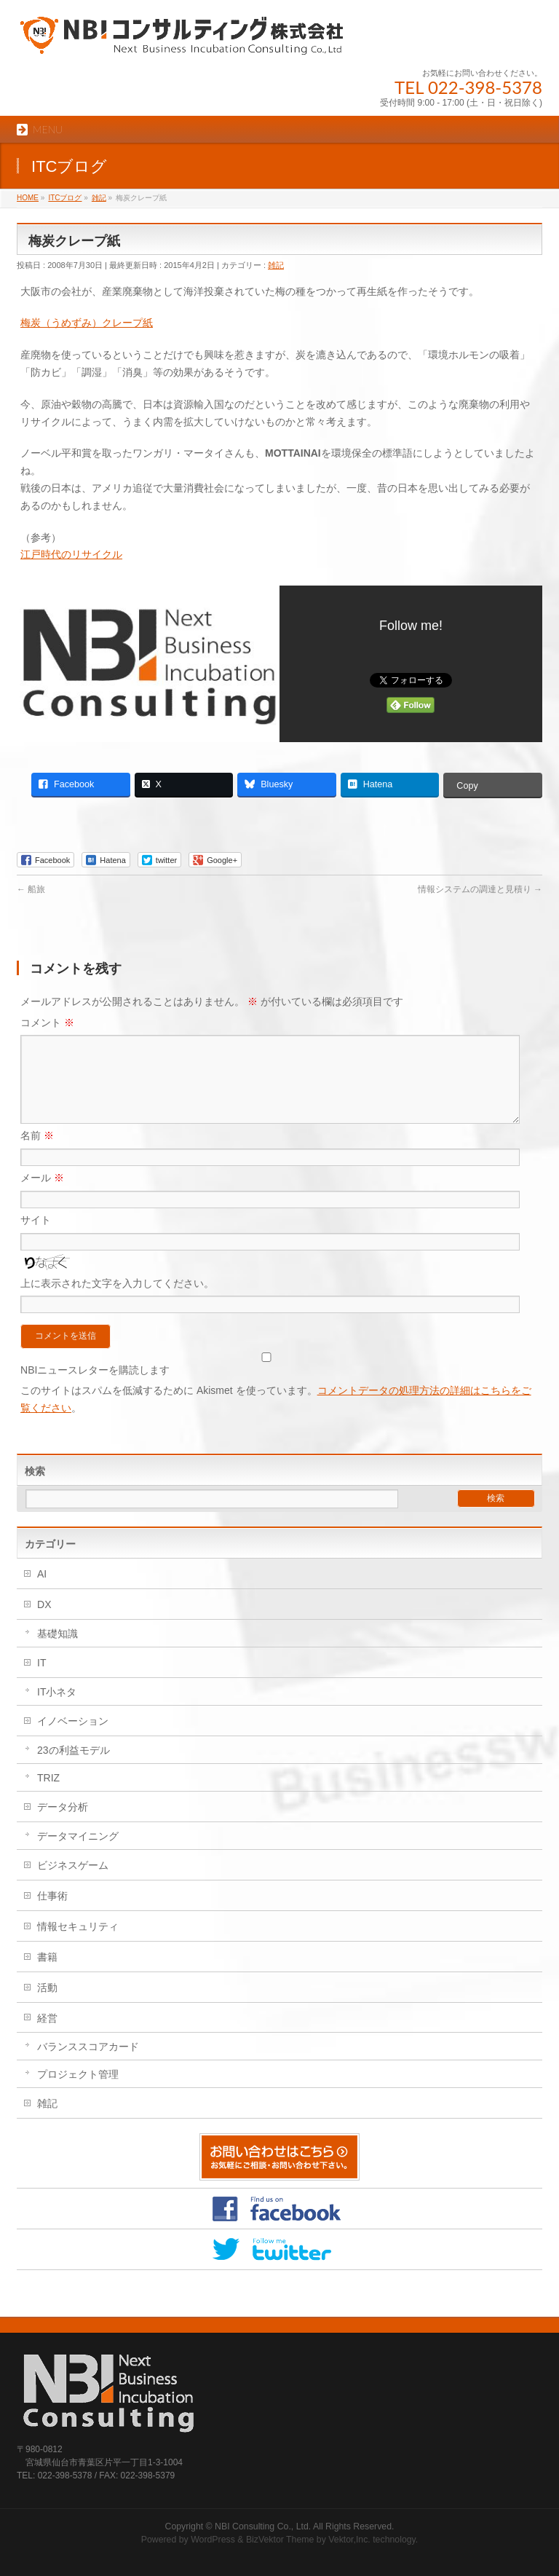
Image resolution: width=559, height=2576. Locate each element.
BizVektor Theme (280, 2539)
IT (41, 1680)
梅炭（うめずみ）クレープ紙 (86, 322)
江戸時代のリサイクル (71, 554)
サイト (35, 1237)
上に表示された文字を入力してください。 (117, 1301)
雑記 (276, 265)
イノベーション (72, 1738)
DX (44, 1622)
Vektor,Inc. (349, 2539)
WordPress (213, 2539)
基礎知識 (57, 1651)
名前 (37, 1153)
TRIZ (48, 1795)
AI (42, 1591)
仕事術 (52, 1913)
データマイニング (78, 1853)
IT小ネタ (56, 1709)
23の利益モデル (73, 1767)
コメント (47, 1022)
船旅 (31, 889)
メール (42, 1195)
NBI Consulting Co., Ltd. (263, 2526)
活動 (47, 2005)
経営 (47, 2035)
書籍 (47, 1974)
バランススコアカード (88, 2064)
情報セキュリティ (78, 1944)
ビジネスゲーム (72, 1882)
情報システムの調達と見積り (480, 889)
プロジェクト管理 (78, 2092)
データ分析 (62, 1824)
